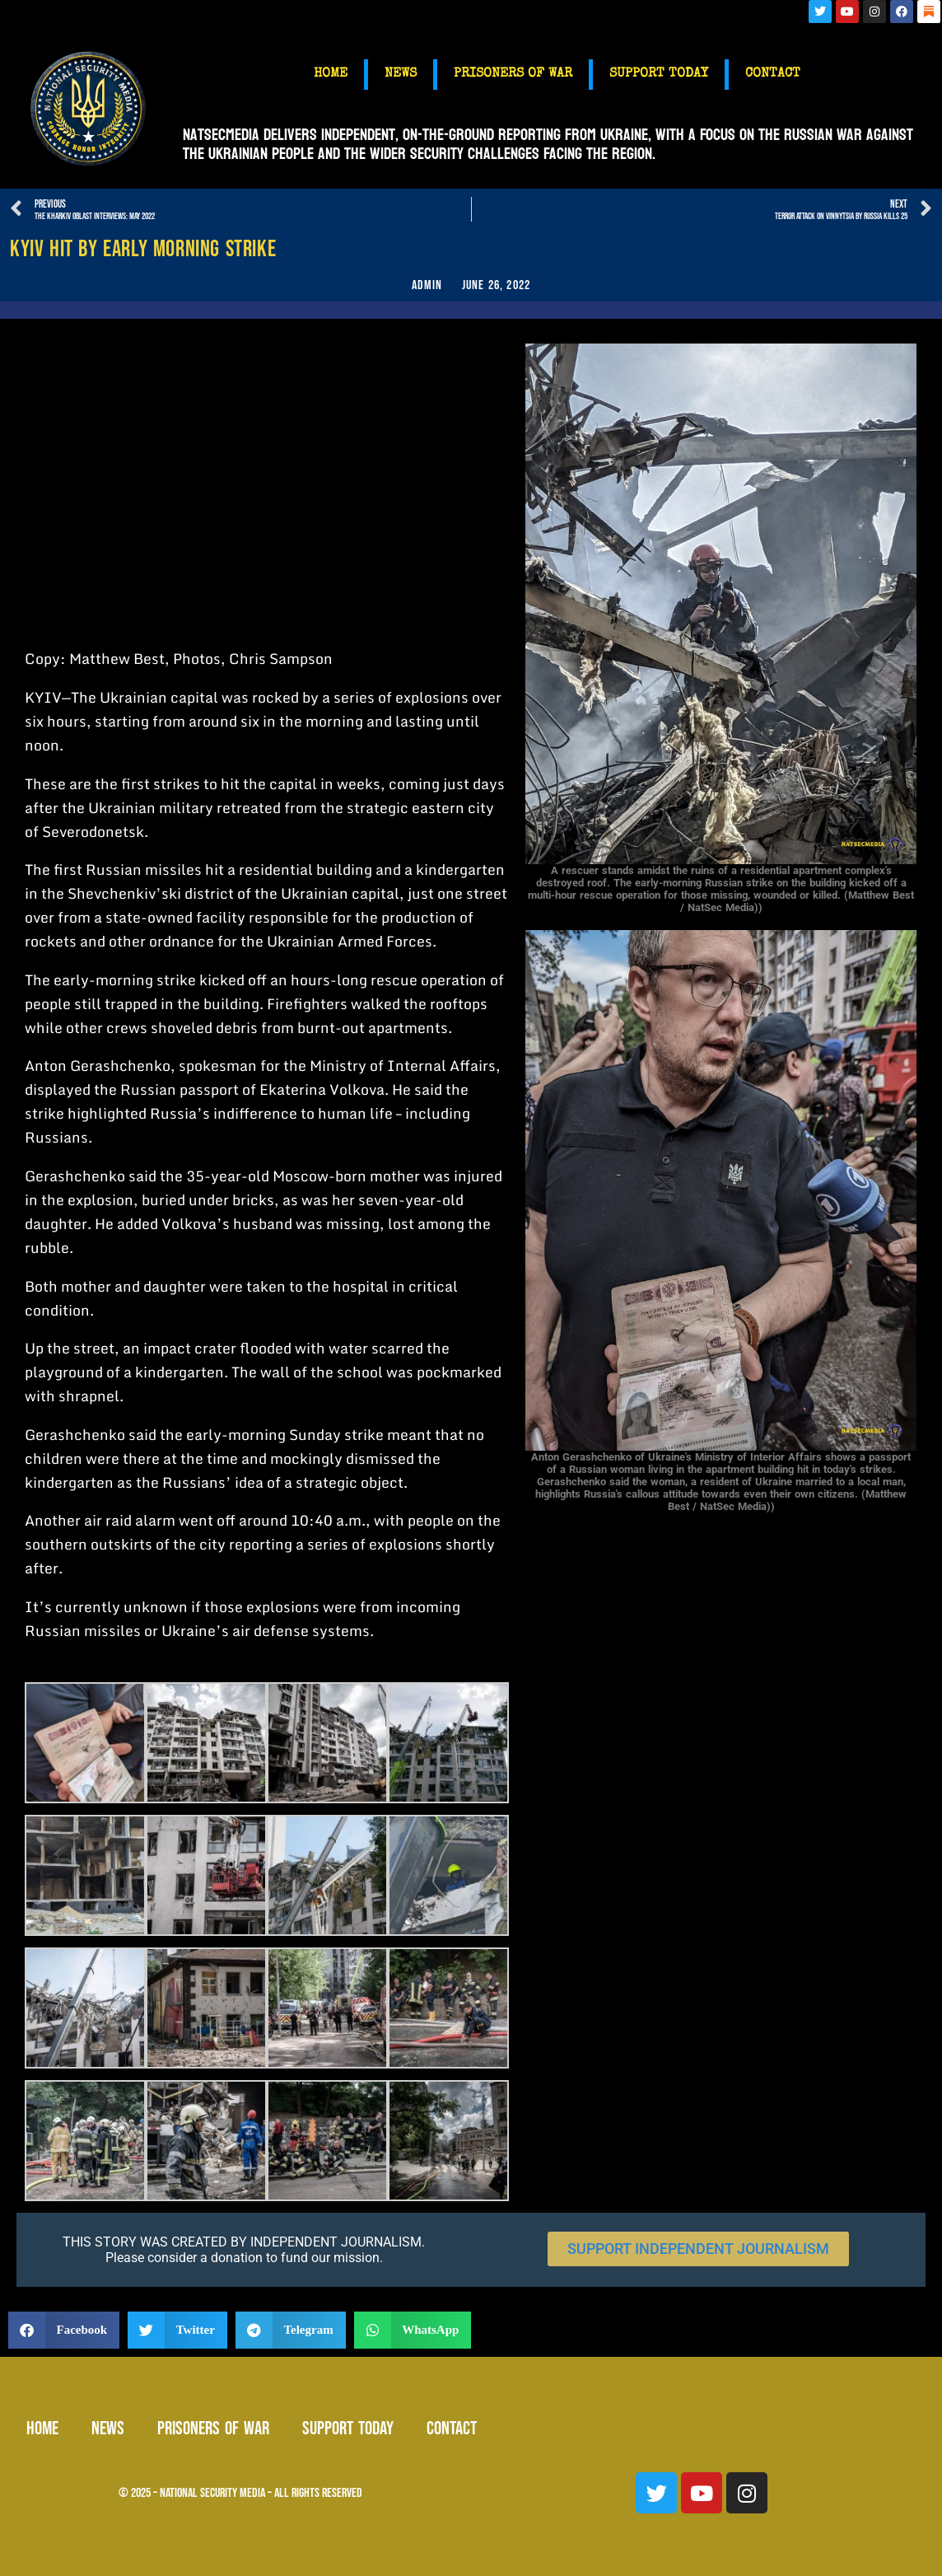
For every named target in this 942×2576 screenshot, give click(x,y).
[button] (63, 2330)
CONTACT (772, 74)
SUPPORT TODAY (658, 74)
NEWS (401, 74)
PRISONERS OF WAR (513, 74)
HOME (330, 74)
